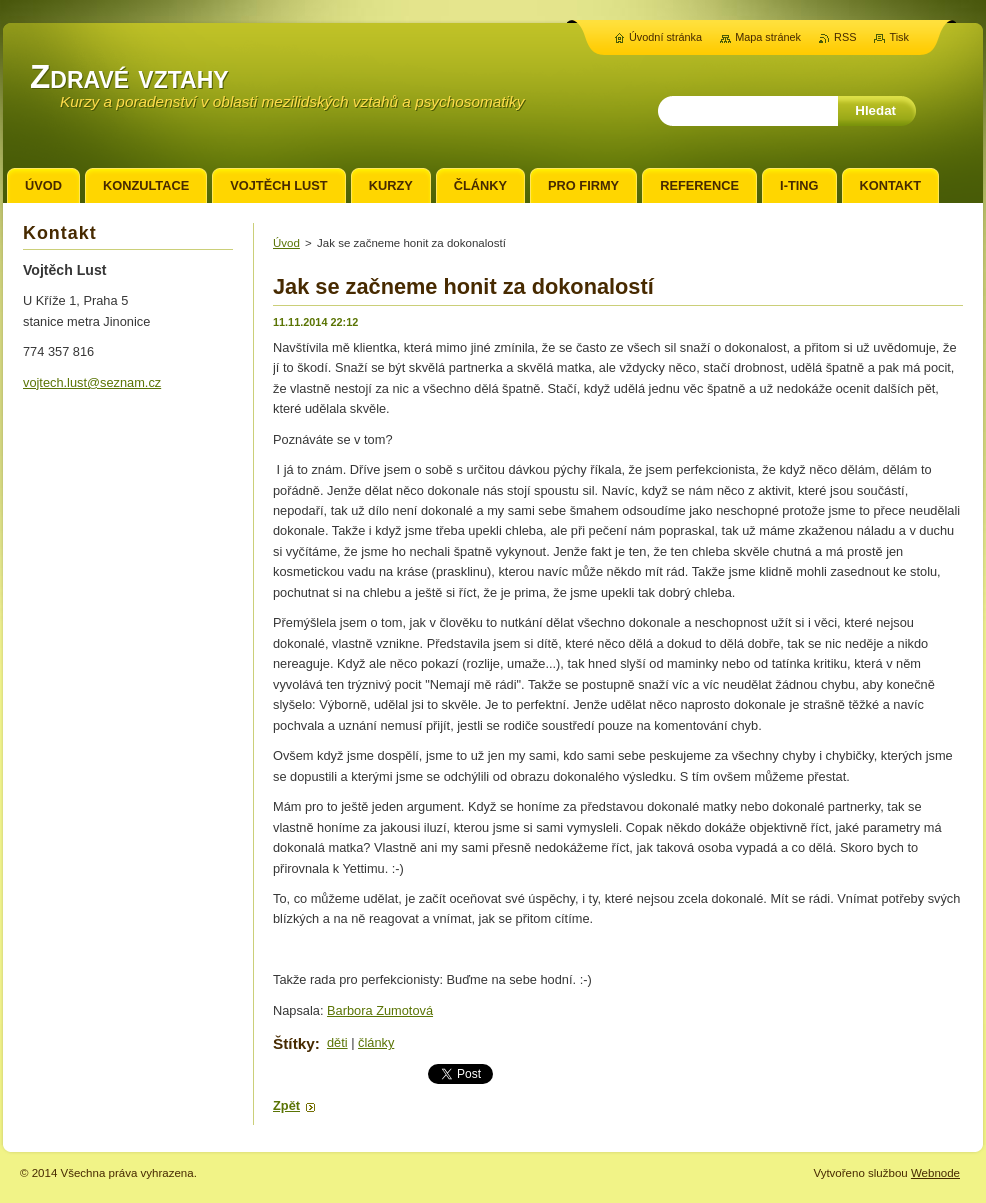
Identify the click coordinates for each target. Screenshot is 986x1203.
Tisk (899, 37)
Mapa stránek (768, 37)
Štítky (294, 1043)
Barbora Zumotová (380, 1010)
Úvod (286, 243)
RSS (845, 37)
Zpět (286, 1105)
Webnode (935, 1173)
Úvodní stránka (665, 37)
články (376, 1042)
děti (337, 1042)
